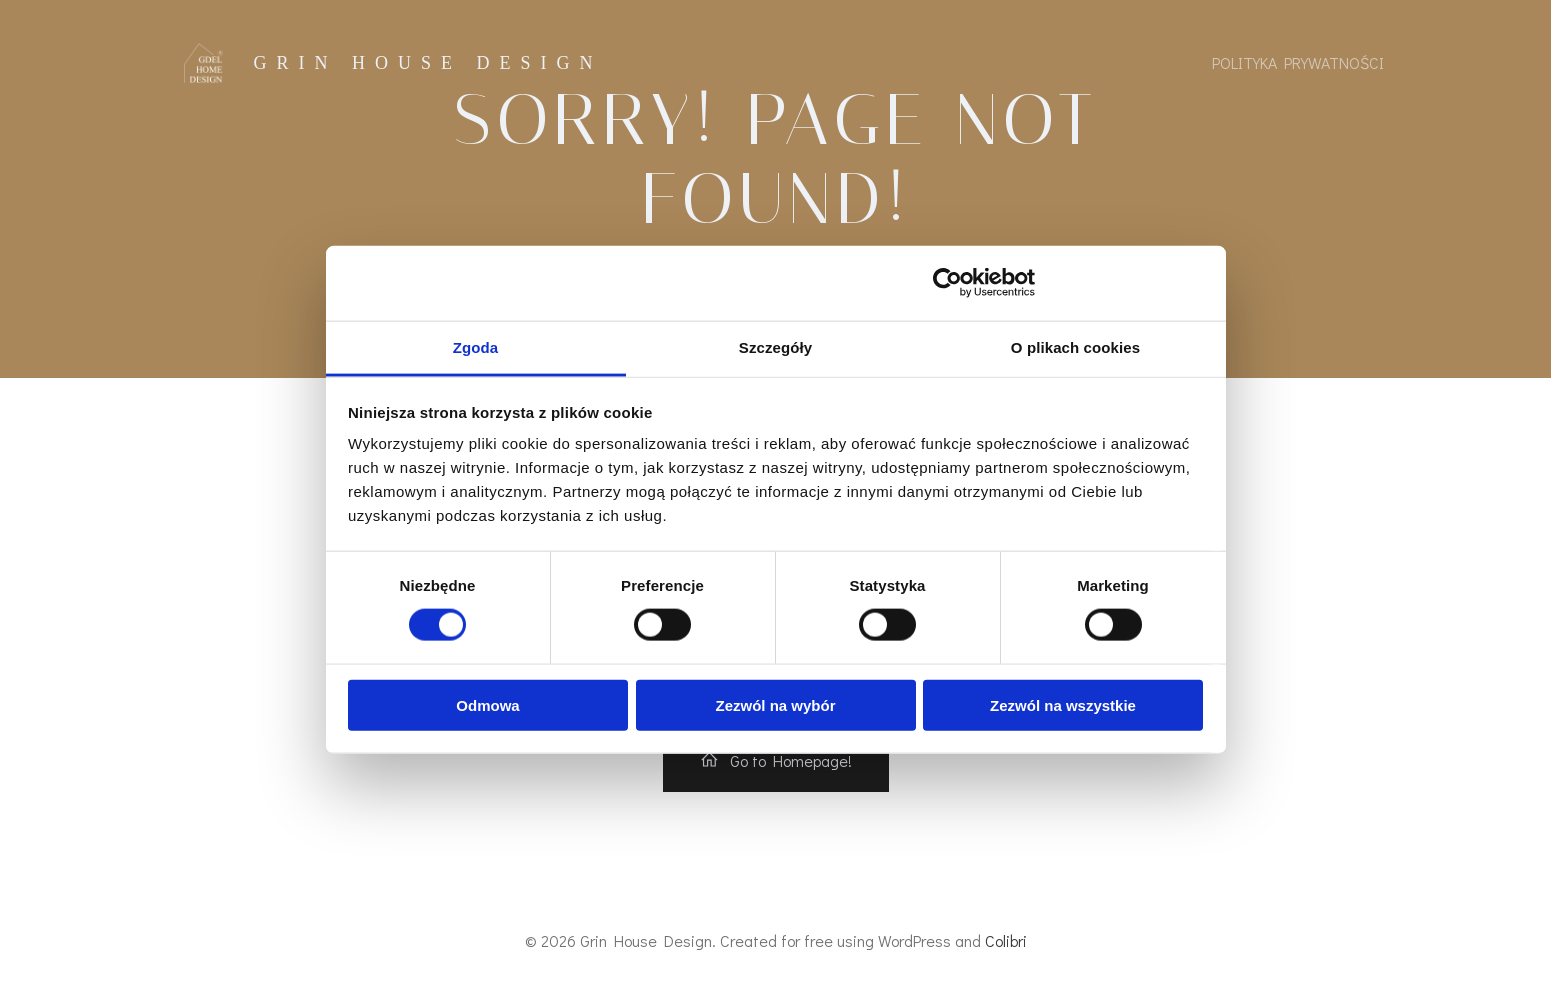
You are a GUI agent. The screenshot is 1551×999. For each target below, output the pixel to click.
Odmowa (487, 704)
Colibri (1006, 940)
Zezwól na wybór (775, 704)
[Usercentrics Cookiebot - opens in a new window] (947, 283)
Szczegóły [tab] (775, 346)
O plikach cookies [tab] (1075, 346)
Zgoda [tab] (476, 346)
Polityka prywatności (1298, 62)
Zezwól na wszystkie (1063, 704)
